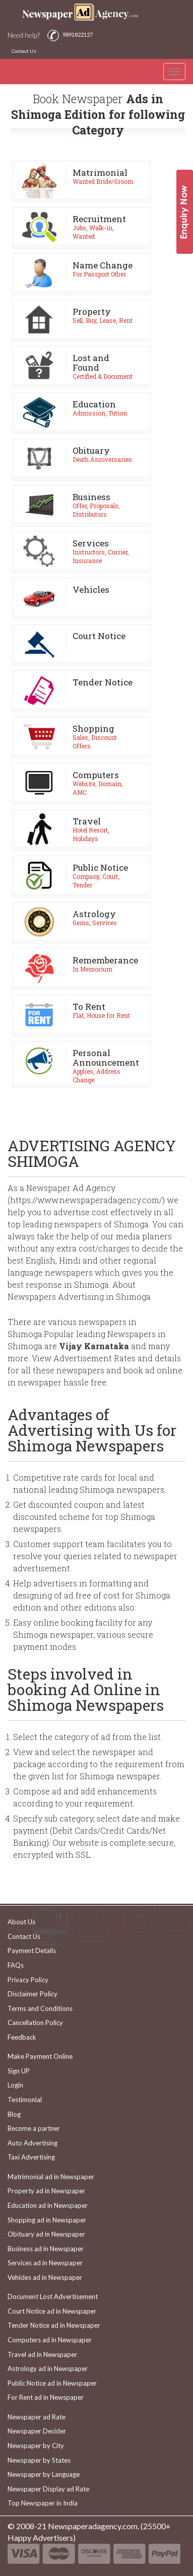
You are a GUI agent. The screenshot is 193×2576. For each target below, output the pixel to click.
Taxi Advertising (31, 2157)
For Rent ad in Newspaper (46, 2397)
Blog (14, 2114)
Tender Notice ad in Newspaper (54, 2325)
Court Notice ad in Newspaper (52, 2311)
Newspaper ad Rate (37, 2417)
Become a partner (34, 2128)
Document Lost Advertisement (53, 2296)
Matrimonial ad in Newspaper (51, 2177)
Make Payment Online (40, 2056)
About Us (21, 1922)
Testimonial (25, 2100)
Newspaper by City (36, 2446)
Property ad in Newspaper (46, 2191)
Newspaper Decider (37, 2431)
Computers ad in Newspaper (50, 2340)
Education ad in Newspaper (48, 2205)
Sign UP (19, 2071)
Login (15, 2085)
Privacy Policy (28, 1980)
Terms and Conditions (40, 2008)
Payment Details (32, 1950)
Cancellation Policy (35, 2022)
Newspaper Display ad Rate (48, 2489)
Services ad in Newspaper (45, 2263)
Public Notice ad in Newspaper (52, 2383)
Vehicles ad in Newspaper (45, 2277)
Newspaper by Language (44, 2474)
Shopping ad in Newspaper (47, 2220)
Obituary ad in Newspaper (46, 2234)
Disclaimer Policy (32, 1994)
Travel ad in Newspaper (42, 2354)
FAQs (16, 1965)
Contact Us (24, 51)
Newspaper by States (39, 2460)
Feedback (22, 2037)
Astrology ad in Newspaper (48, 2368)
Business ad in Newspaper (46, 2249)
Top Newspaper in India (43, 2503)
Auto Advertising (32, 2143)
